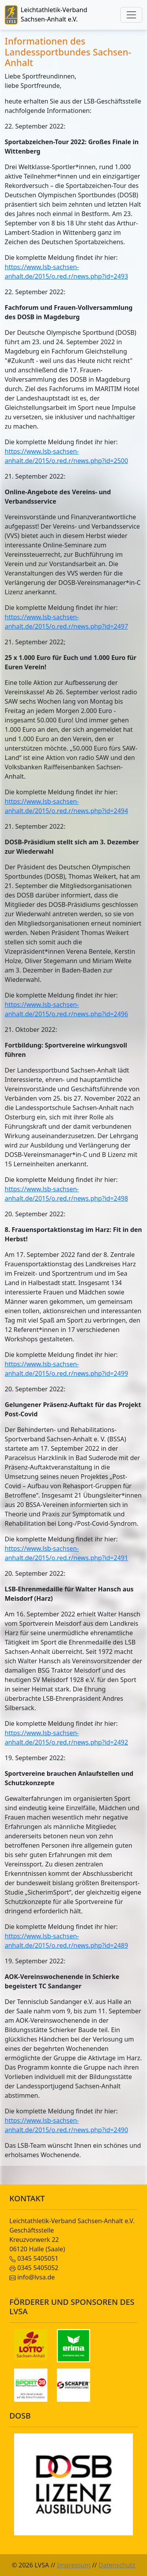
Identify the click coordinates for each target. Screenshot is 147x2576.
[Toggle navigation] (131, 15)
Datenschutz (116, 2565)
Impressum (74, 2565)
